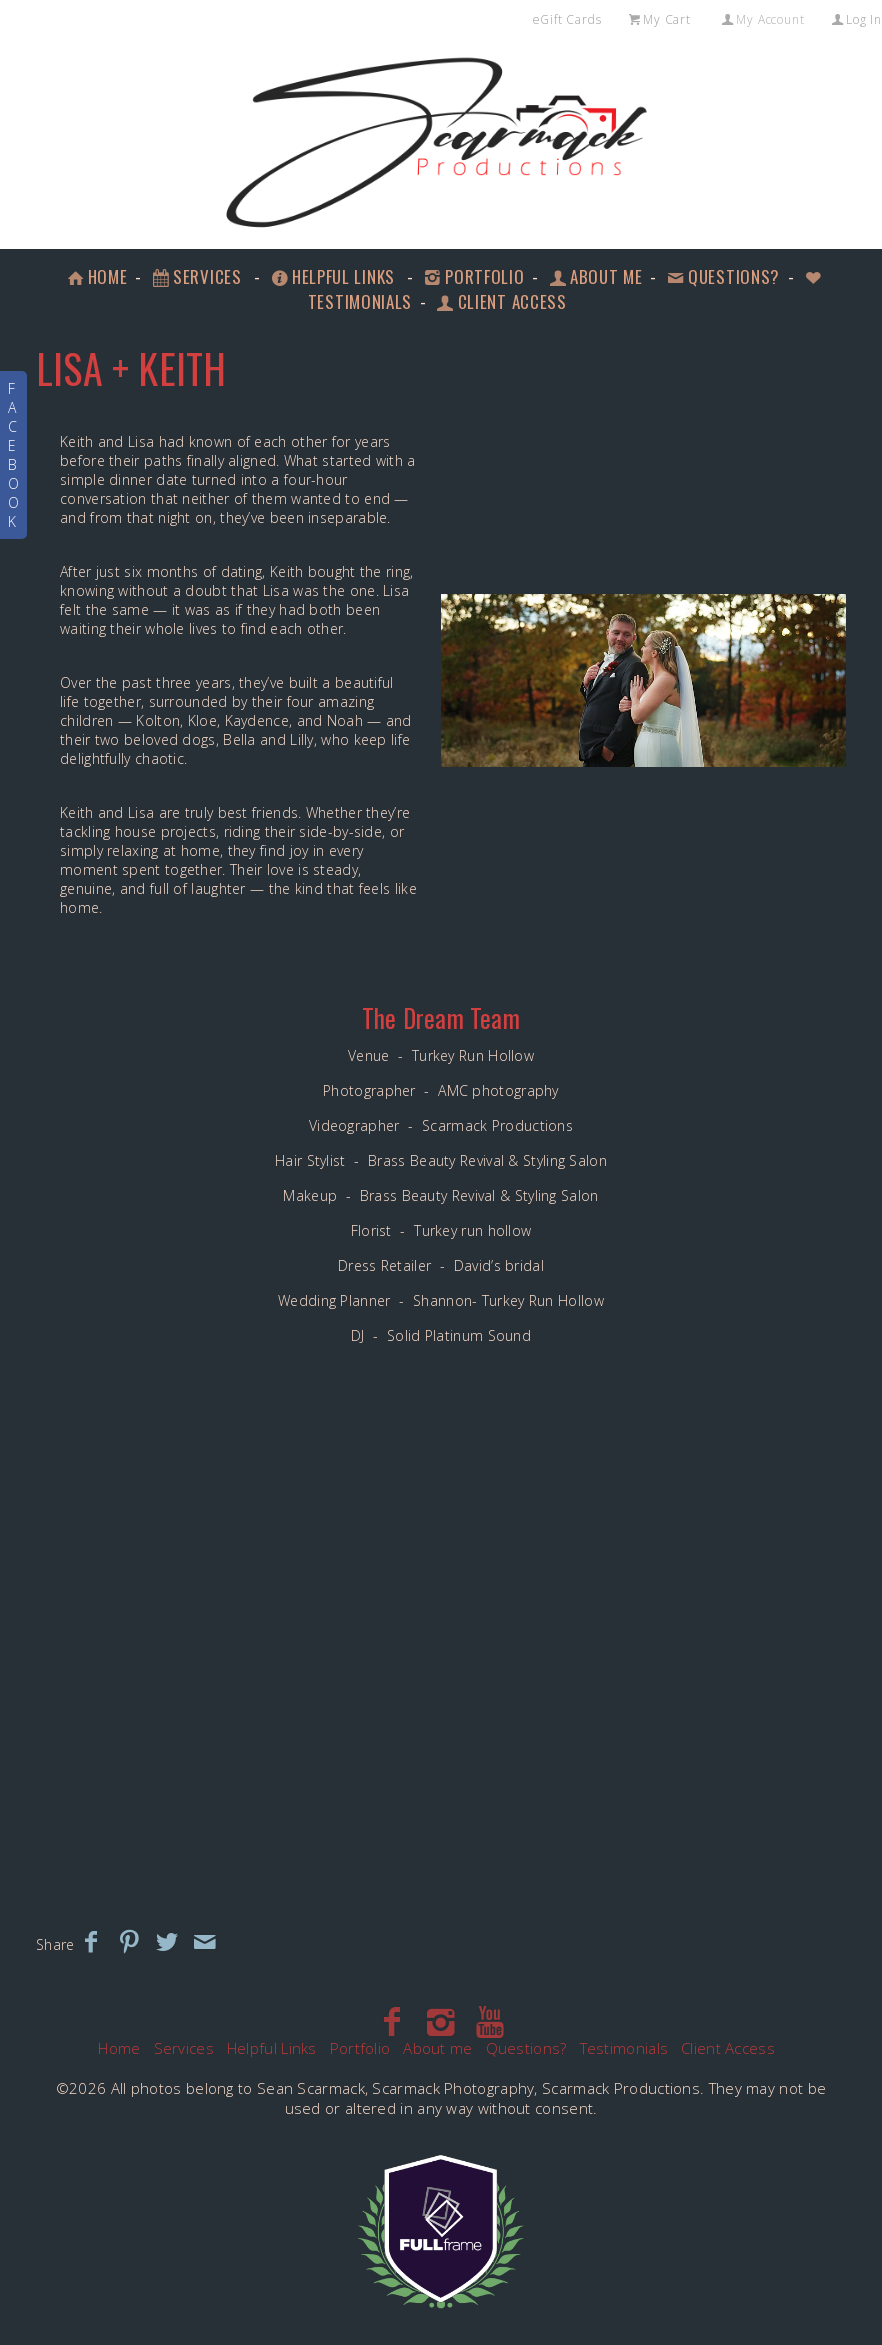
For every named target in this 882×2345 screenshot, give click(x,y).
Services (195, 276)
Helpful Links (331, 276)
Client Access (728, 2048)
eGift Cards (567, 19)
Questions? (722, 276)
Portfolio (472, 276)
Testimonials (624, 2048)
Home (96, 276)
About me (594, 276)
